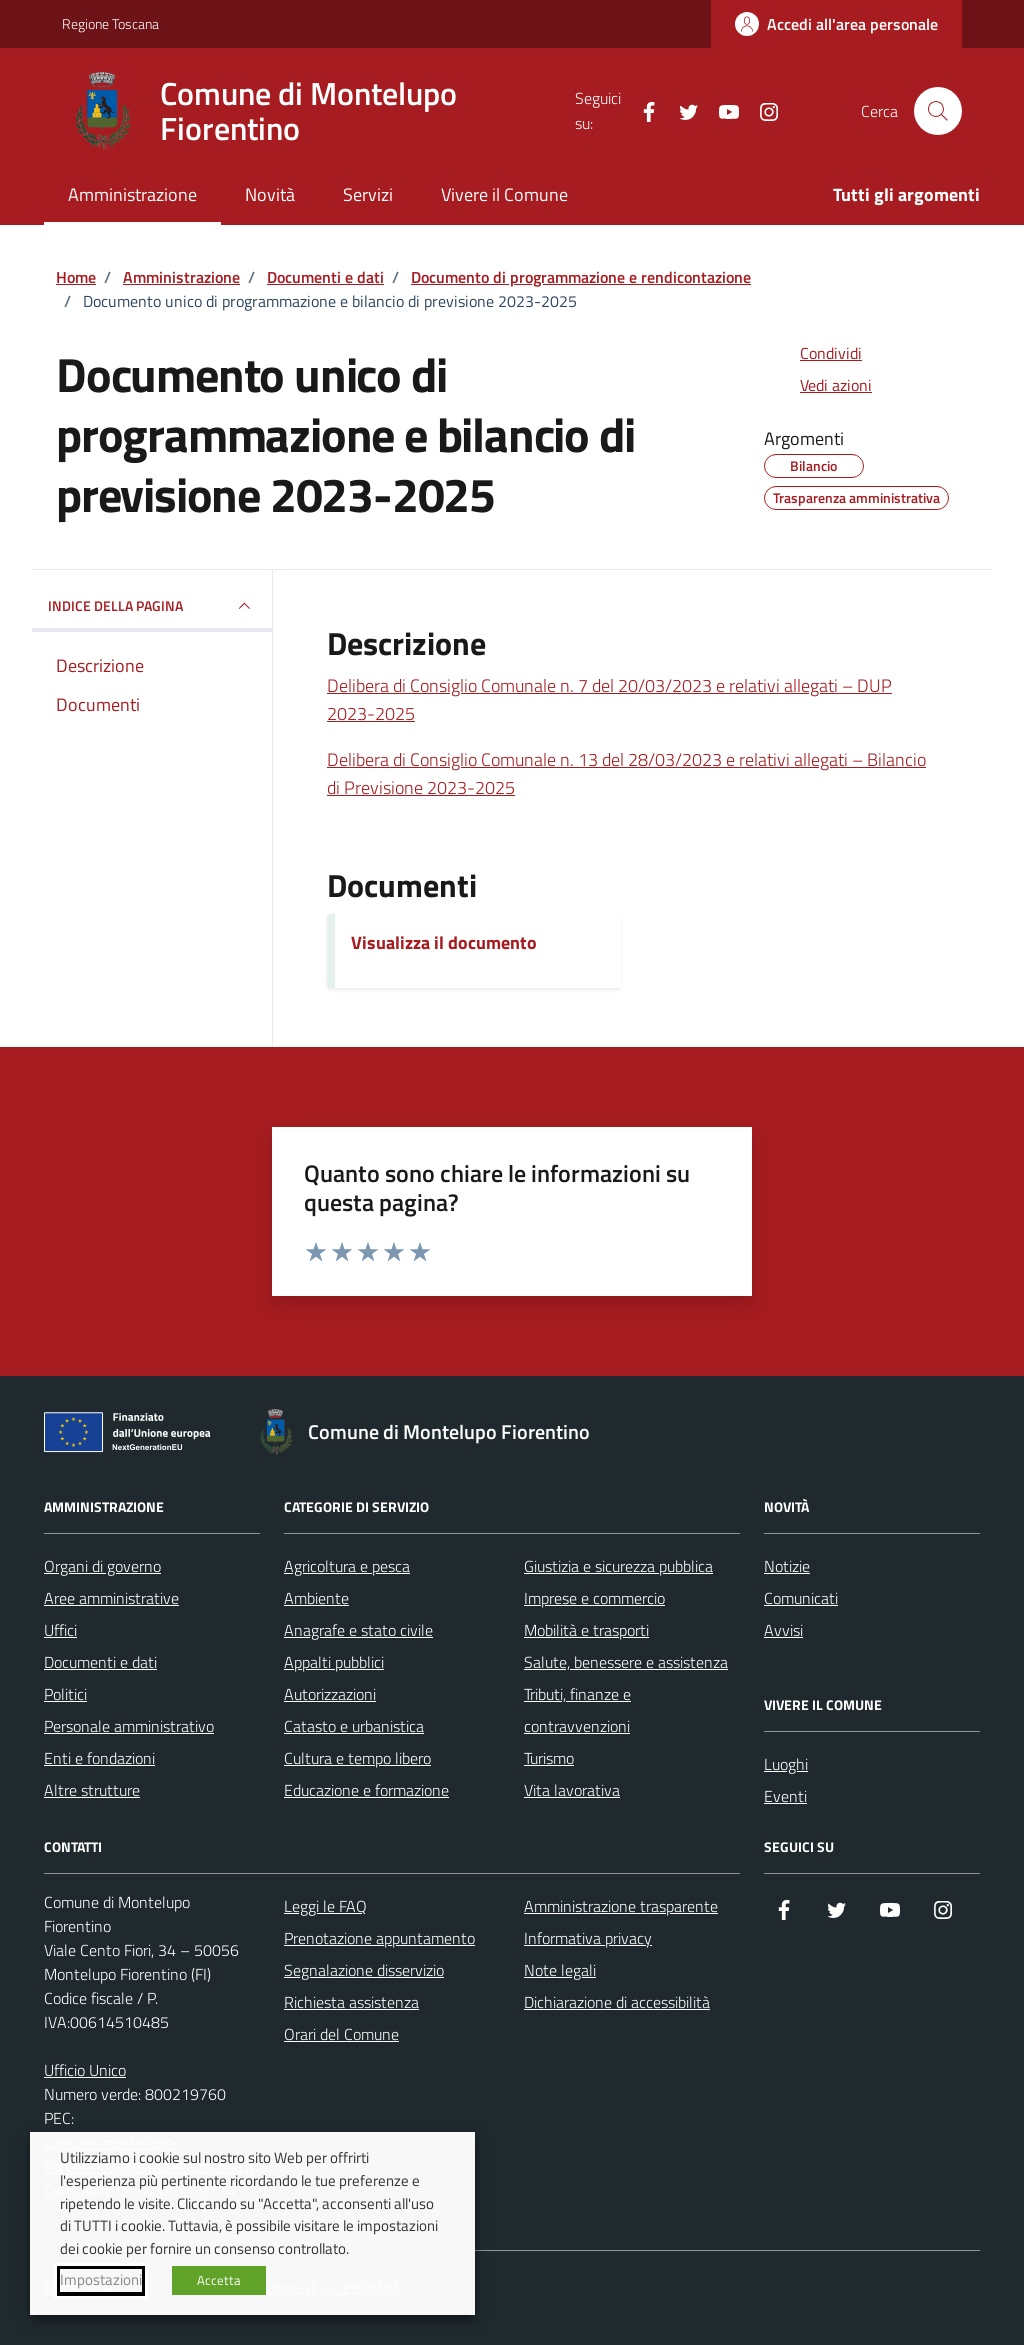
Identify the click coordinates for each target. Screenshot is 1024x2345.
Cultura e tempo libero (357, 1758)
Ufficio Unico (85, 2070)
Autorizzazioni (330, 1694)
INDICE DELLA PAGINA (152, 606)
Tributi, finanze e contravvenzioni (577, 1710)
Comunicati (801, 1598)
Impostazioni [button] (101, 2280)
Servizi (368, 194)
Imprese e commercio (594, 1598)
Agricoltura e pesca (347, 1566)
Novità (270, 194)
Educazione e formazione (366, 1790)
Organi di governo (102, 1566)
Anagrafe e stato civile (358, 1630)
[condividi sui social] (815, 353)
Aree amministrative (111, 1598)
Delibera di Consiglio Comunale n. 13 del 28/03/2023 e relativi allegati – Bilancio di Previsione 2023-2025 (626, 773)
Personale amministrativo (129, 1726)
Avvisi (783, 1630)
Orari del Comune (341, 2034)
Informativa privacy (588, 1938)
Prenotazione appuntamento (379, 1938)
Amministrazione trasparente (621, 1906)
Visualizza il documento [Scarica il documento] (444, 943)
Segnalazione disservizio (364, 1970)
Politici (65, 1694)
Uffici (60, 1630)
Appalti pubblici (334, 1662)
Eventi (785, 1796)
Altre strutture (92, 1790)
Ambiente (316, 1598)
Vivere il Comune (504, 194)
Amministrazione (132, 194)
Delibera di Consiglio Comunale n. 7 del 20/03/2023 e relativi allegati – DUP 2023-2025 (609, 699)
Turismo (549, 1758)
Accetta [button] (219, 2280)
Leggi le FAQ (325, 1906)
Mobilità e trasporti (586, 1630)
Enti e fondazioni (99, 1758)
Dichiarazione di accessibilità (617, 2002)
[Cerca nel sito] (938, 111)
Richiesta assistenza (351, 2002)
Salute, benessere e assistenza (626, 1662)
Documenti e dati (100, 1662)
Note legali (560, 1970)
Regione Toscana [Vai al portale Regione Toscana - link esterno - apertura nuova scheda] (110, 23)
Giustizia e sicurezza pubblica (618, 1566)
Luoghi (786, 1764)
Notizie (787, 1566)
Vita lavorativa (572, 1790)
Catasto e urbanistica (354, 1726)
